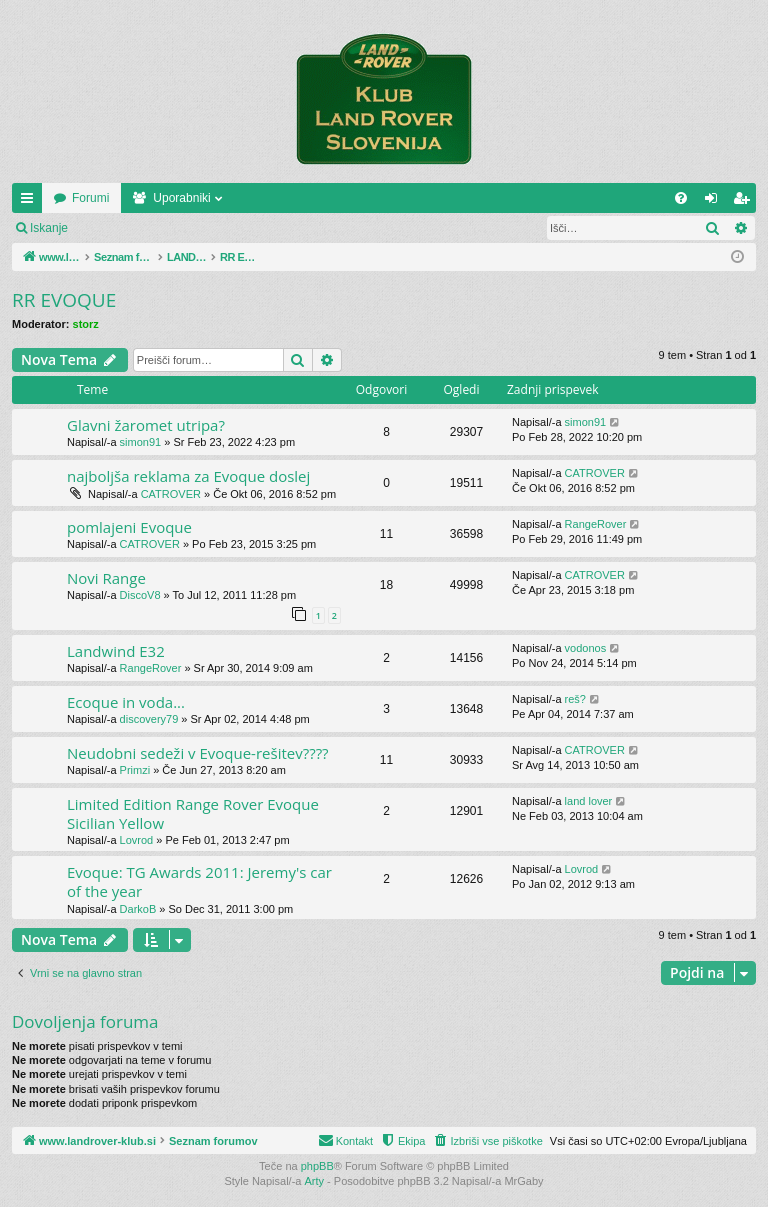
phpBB (317, 1166)
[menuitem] (681, 198)
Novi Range (106, 578)
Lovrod (137, 840)
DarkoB (138, 909)
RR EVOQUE (64, 300)
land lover (589, 801)
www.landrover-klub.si (112, 198)
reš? (575, 699)
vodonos (586, 648)
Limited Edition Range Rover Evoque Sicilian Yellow (193, 813)
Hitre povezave (31, 202)
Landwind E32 (116, 651)
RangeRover (596, 524)
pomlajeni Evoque (129, 527)
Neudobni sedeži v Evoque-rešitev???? (198, 753)
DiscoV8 (140, 595)
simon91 (141, 442)
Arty (315, 1181)
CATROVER (171, 494)
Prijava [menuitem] (715, 202)
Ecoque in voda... (126, 702)
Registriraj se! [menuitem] (745, 202)
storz (86, 324)
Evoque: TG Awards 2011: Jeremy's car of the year (199, 881)
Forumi (231, 198)
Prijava (115, 228)
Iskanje (49, 228)
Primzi (135, 770)
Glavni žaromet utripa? (146, 425)
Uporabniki (322, 198)
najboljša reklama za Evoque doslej (188, 476)
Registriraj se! (199, 228)
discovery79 (149, 719)
